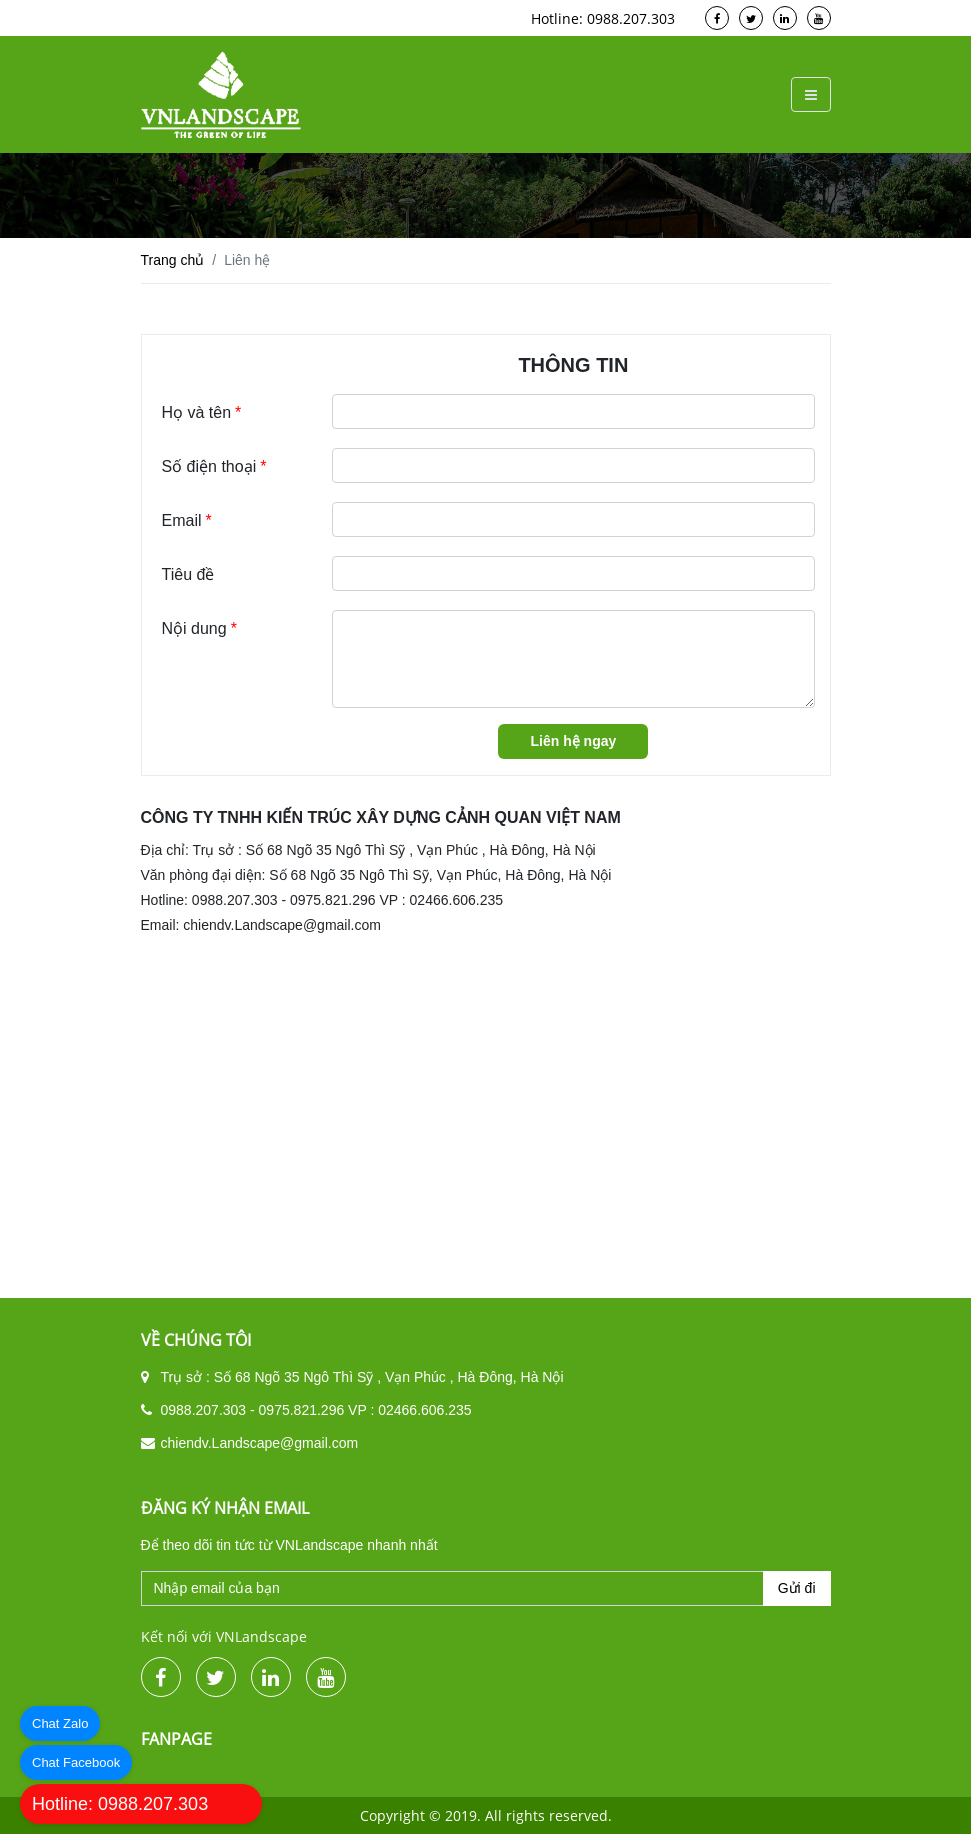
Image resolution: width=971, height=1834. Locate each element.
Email (187, 521)
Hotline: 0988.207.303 (120, 1804)
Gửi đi (797, 1588)
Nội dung (199, 659)
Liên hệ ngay (573, 741)
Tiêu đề (188, 574)
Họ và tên (202, 413)
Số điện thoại (214, 467)
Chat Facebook (76, 1762)
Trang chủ (173, 260)
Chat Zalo (60, 1723)
